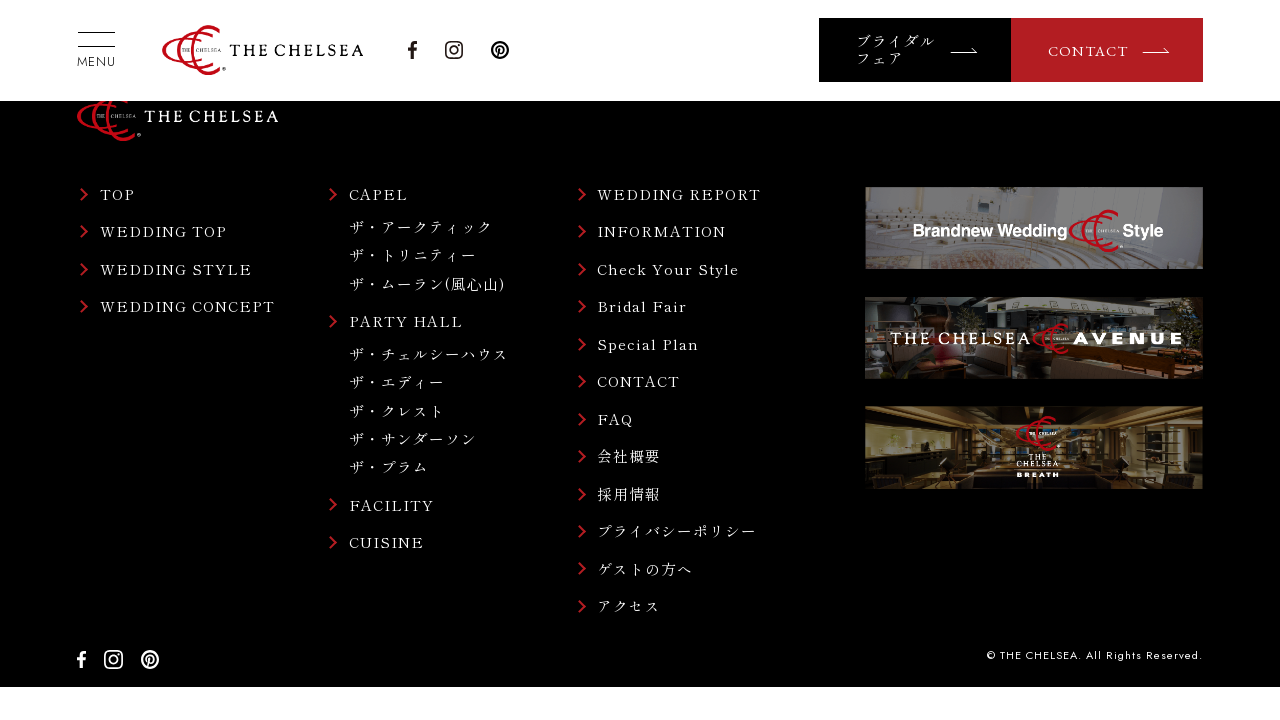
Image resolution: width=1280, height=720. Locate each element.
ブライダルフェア (896, 50)
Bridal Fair (642, 306)
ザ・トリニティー (413, 254)
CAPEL (378, 194)
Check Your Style (668, 269)
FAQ (615, 419)
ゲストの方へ (645, 569)
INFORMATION (661, 231)
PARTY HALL (406, 321)
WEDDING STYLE (176, 269)
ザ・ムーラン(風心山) (427, 283)
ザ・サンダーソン (413, 438)
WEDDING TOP (163, 231)
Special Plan (648, 344)
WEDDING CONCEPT (187, 306)
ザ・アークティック (421, 226)
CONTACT (1088, 50)
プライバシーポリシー (677, 531)
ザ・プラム (389, 466)
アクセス (629, 606)
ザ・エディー (397, 381)
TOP (117, 194)
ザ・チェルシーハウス (429, 353)
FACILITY (391, 505)
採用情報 (629, 494)
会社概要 (629, 456)
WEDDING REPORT (679, 194)
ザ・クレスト (397, 410)
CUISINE (386, 542)
